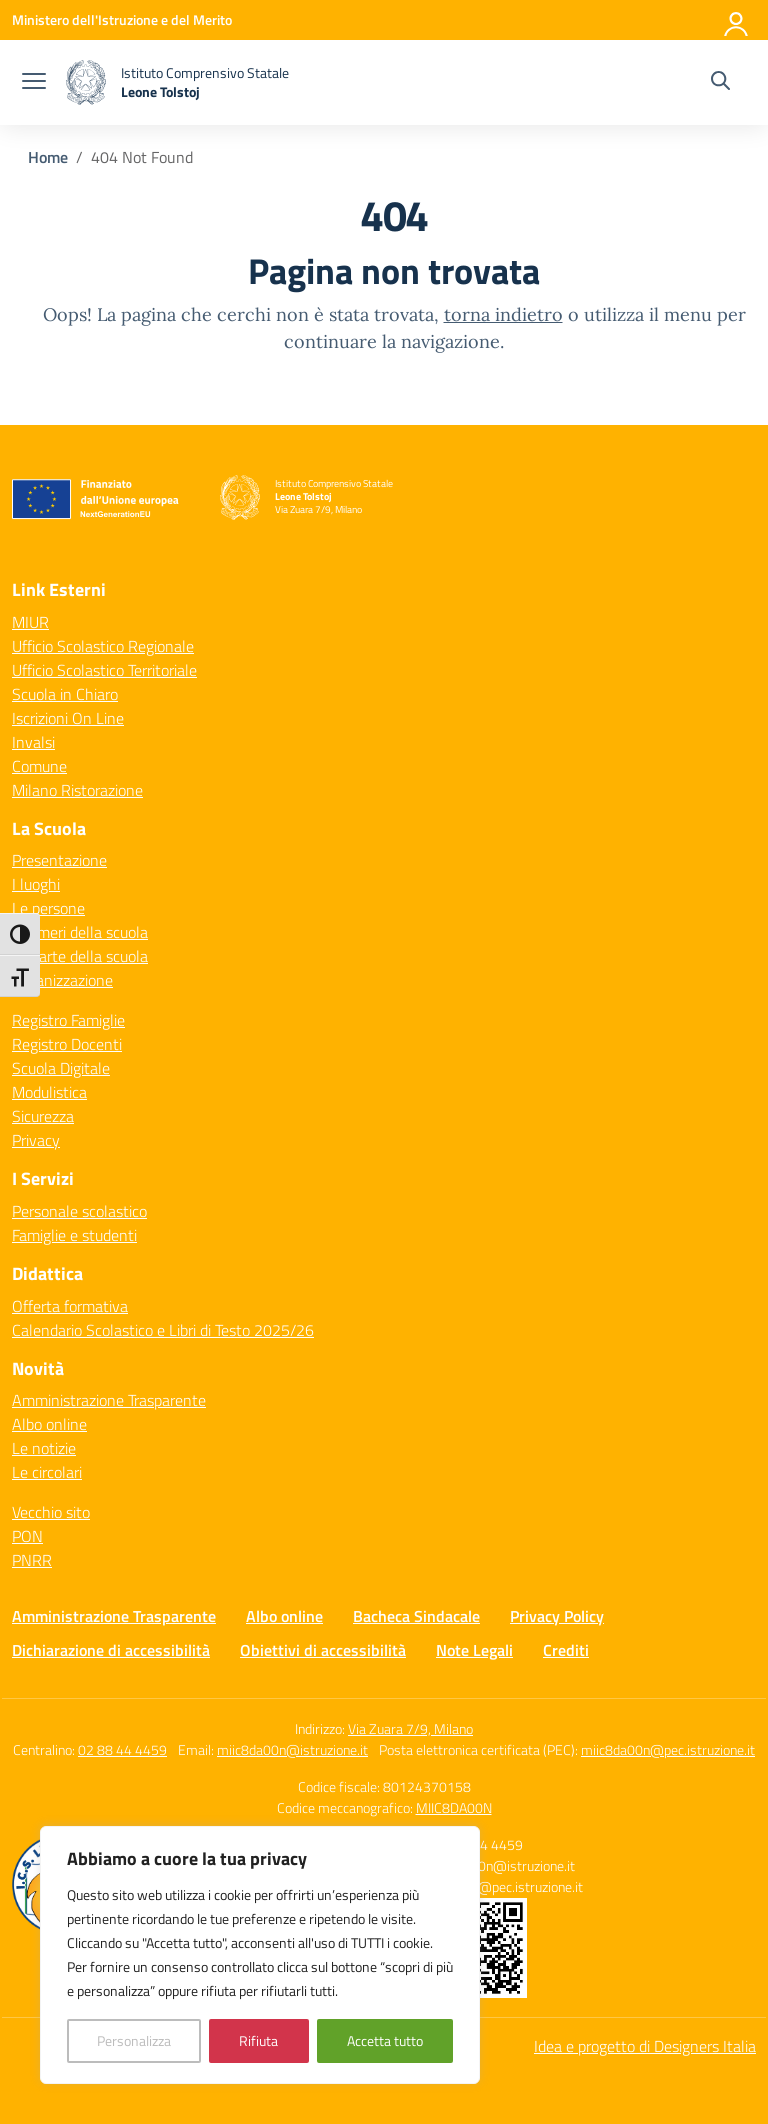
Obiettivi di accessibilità (323, 1650)
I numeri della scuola (80, 932)
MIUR (30, 622)
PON (27, 1536)
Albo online (49, 1424)
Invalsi (33, 742)
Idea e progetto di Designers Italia (645, 2046)
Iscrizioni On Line (68, 718)
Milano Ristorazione (77, 790)
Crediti (566, 1650)
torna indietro (503, 314)
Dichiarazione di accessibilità (111, 1650)
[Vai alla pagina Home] (48, 157)
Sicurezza (43, 1116)
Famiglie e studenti (74, 1235)
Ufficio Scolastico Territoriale (104, 670)
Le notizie (44, 1448)
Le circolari (47, 1472)
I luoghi (36, 884)
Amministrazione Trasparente (109, 1400)
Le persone (48, 908)
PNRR (32, 1560)
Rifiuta (258, 2040)
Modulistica (49, 1092)
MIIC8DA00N (454, 1807)
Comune (39, 766)
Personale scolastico (79, 1211)
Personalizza (134, 2040)
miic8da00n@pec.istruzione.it (668, 1749)
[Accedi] (737, 20)
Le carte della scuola (80, 956)
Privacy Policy (557, 1616)
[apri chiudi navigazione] (34, 83)
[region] (260, 1955)
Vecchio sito (51, 1512)
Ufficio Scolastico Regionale (103, 646)
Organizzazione (62, 980)
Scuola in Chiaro (65, 694)
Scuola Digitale (61, 1068)
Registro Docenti (67, 1044)
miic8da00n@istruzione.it (292, 1749)
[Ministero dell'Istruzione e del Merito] (122, 19)
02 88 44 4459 (122, 1749)
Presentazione (59, 860)
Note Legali (474, 1650)
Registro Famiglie (68, 1020)
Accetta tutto (385, 2040)
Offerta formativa (70, 1306)
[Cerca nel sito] (720, 83)
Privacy (36, 1140)
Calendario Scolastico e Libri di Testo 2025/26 (163, 1330)
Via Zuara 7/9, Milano (410, 1728)
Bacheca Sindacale (416, 1616)
